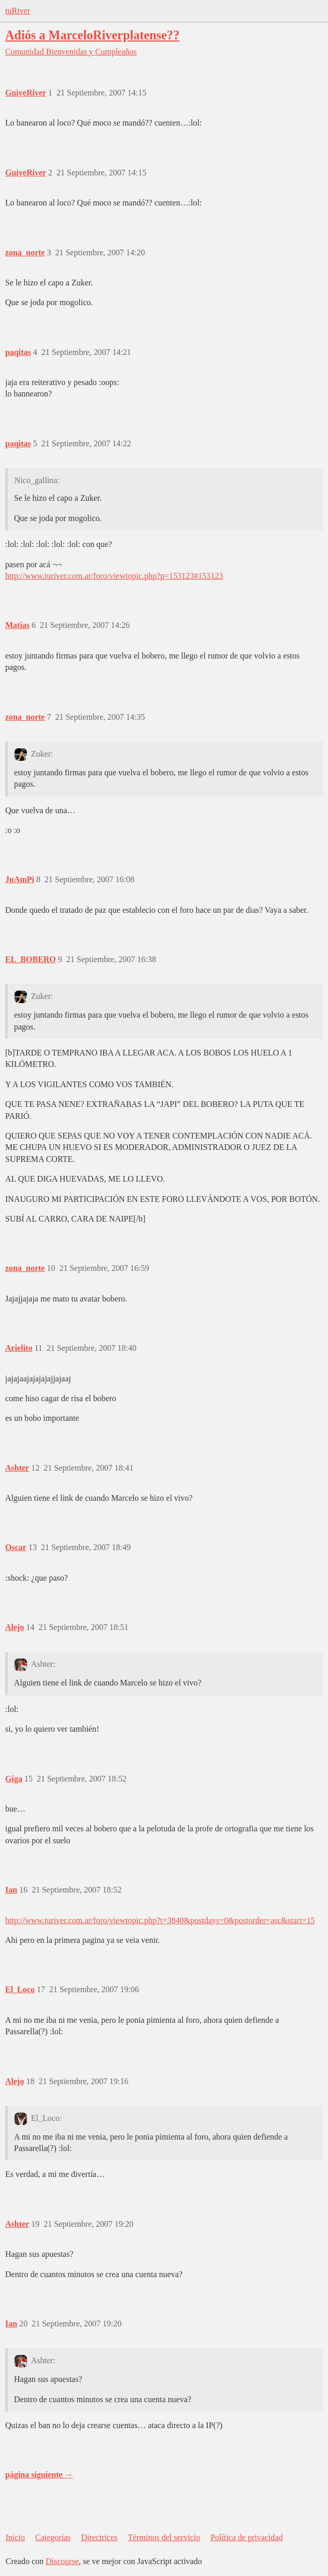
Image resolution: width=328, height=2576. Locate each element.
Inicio (15, 2537)
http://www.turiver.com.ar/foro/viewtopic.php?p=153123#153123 (114, 575)
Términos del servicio (164, 2537)
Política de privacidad (246, 2537)
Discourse (62, 2561)
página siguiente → (39, 2474)
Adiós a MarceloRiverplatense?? (92, 35)
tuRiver (17, 10)
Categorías (52, 2537)
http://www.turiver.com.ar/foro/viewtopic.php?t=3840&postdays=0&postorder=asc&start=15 (160, 1920)
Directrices (99, 2537)
